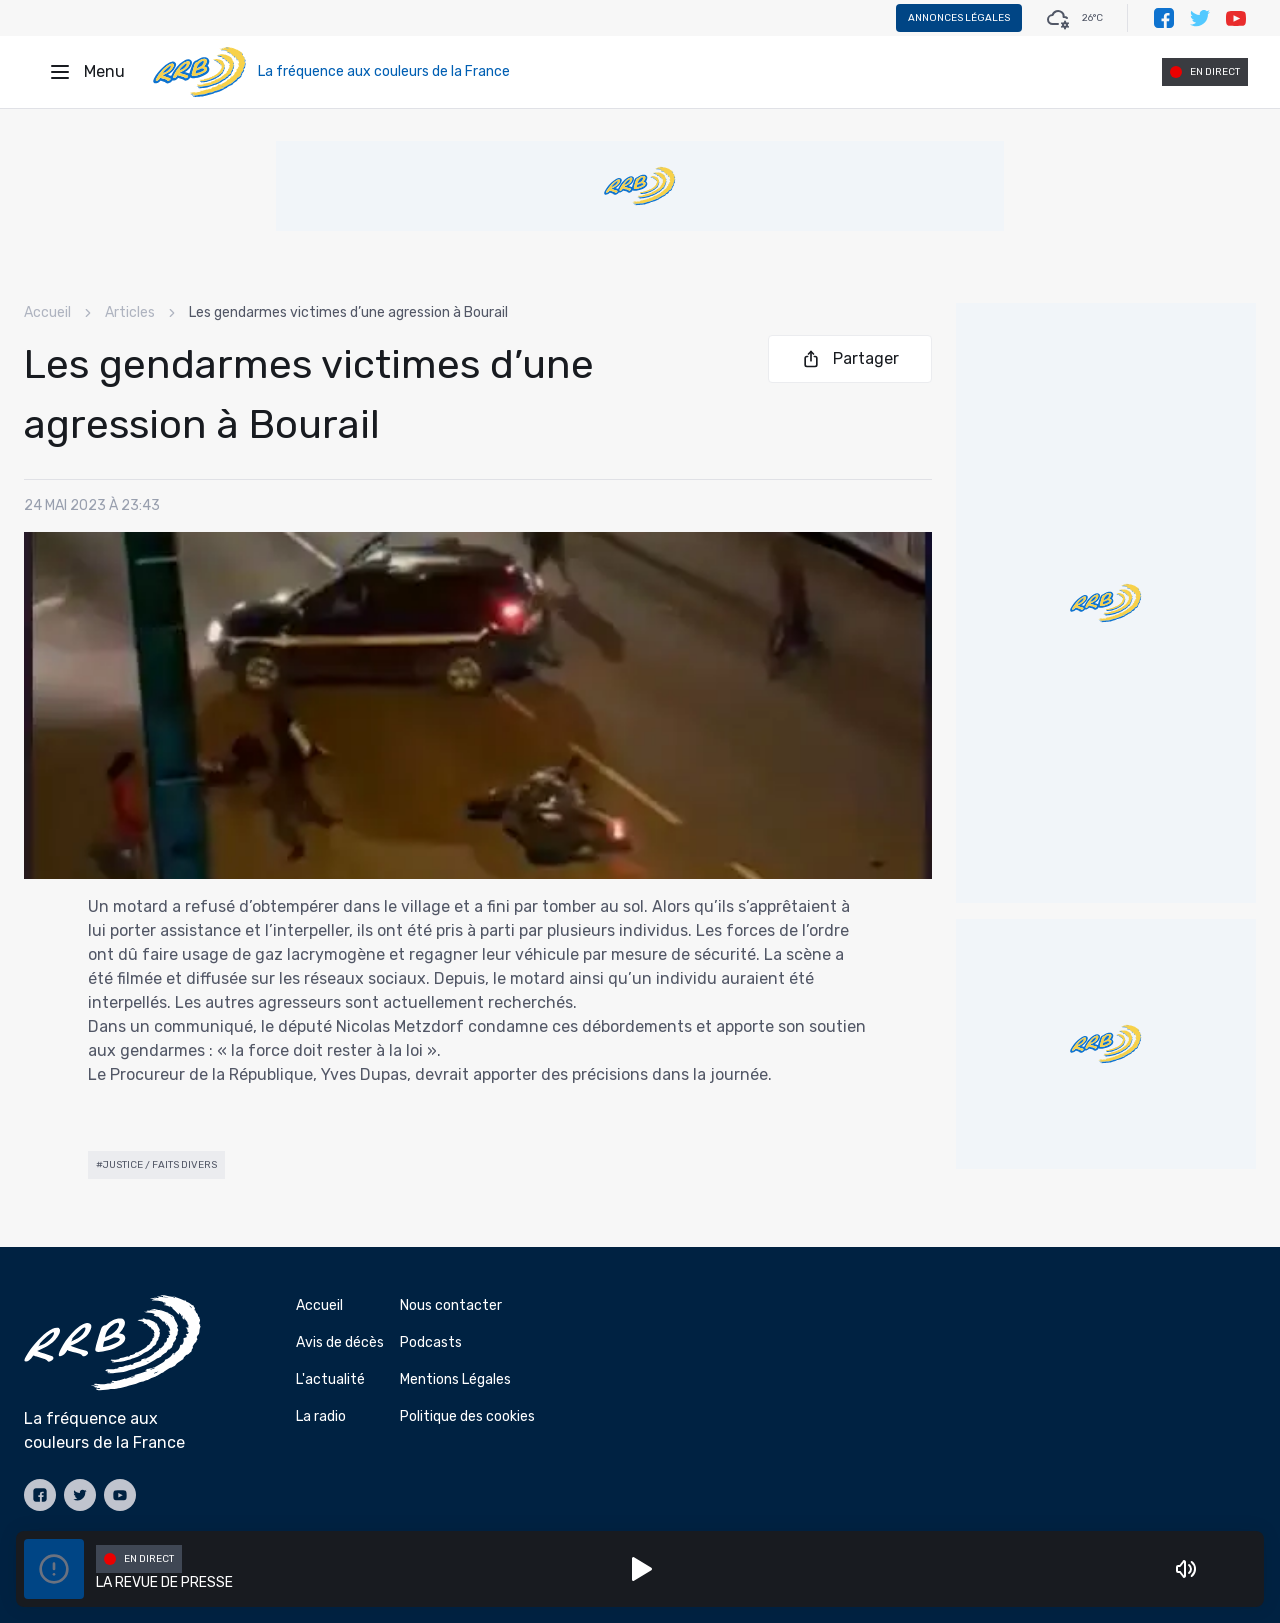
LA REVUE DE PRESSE (164, 1582)
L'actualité (330, 1379)
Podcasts (431, 1342)
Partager (850, 359)
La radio (321, 1416)
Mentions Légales (455, 1379)
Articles (130, 312)
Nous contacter (451, 1305)
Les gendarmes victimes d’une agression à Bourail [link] (348, 312)
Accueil (47, 312)
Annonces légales (959, 18)
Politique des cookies (467, 1416)
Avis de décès (340, 1342)
